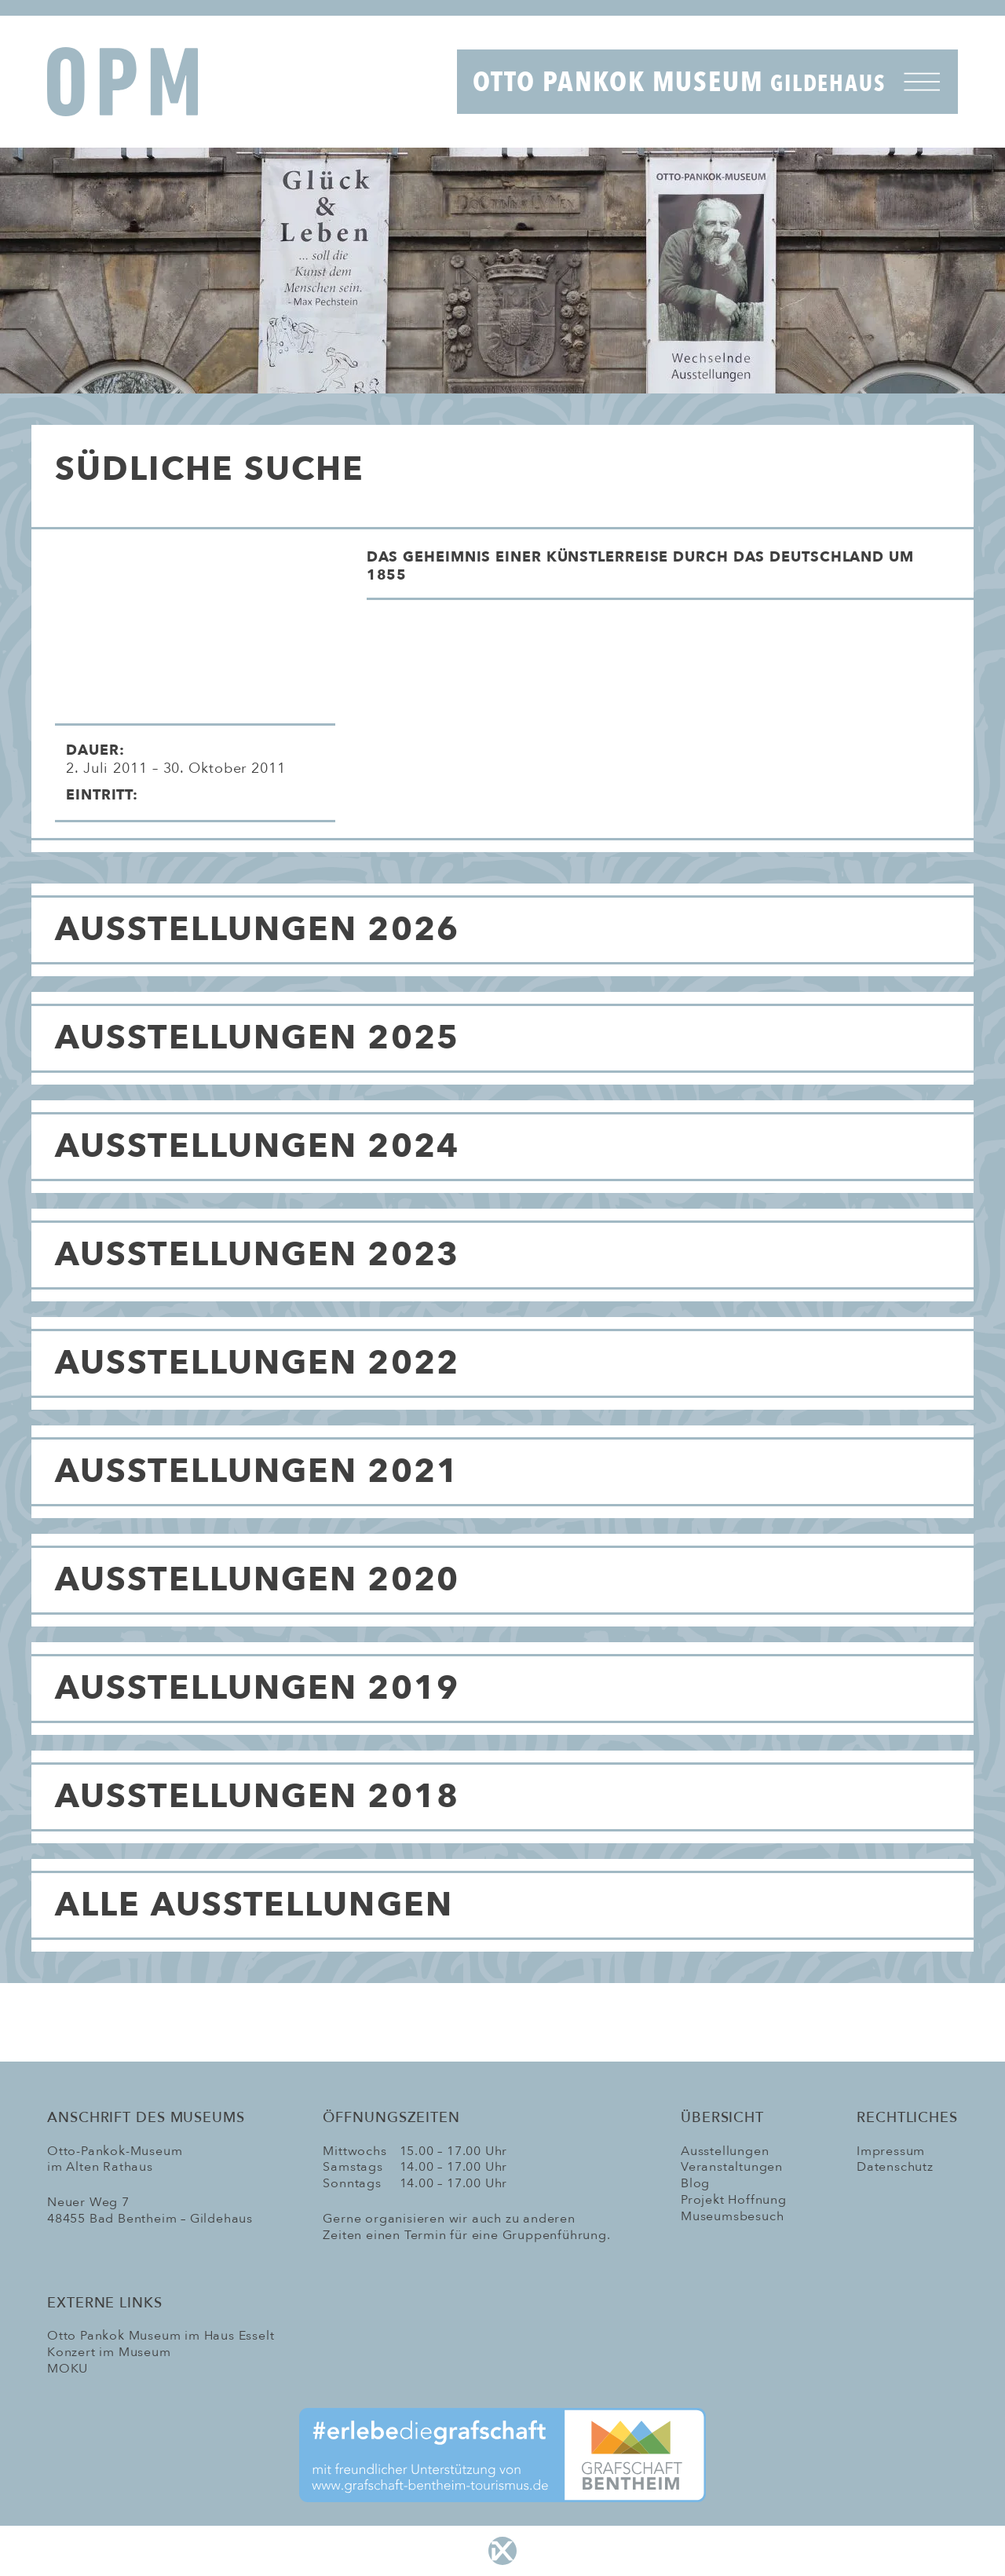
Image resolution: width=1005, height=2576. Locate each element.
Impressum (891, 2151)
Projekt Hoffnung (734, 2199)
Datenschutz (895, 2166)
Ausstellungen (725, 2151)
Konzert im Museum (109, 2352)
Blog (695, 2183)
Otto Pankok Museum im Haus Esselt (160, 2335)
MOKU (67, 2368)
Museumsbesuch (732, 2216)
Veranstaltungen (732, 2166)
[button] (670, 572)
